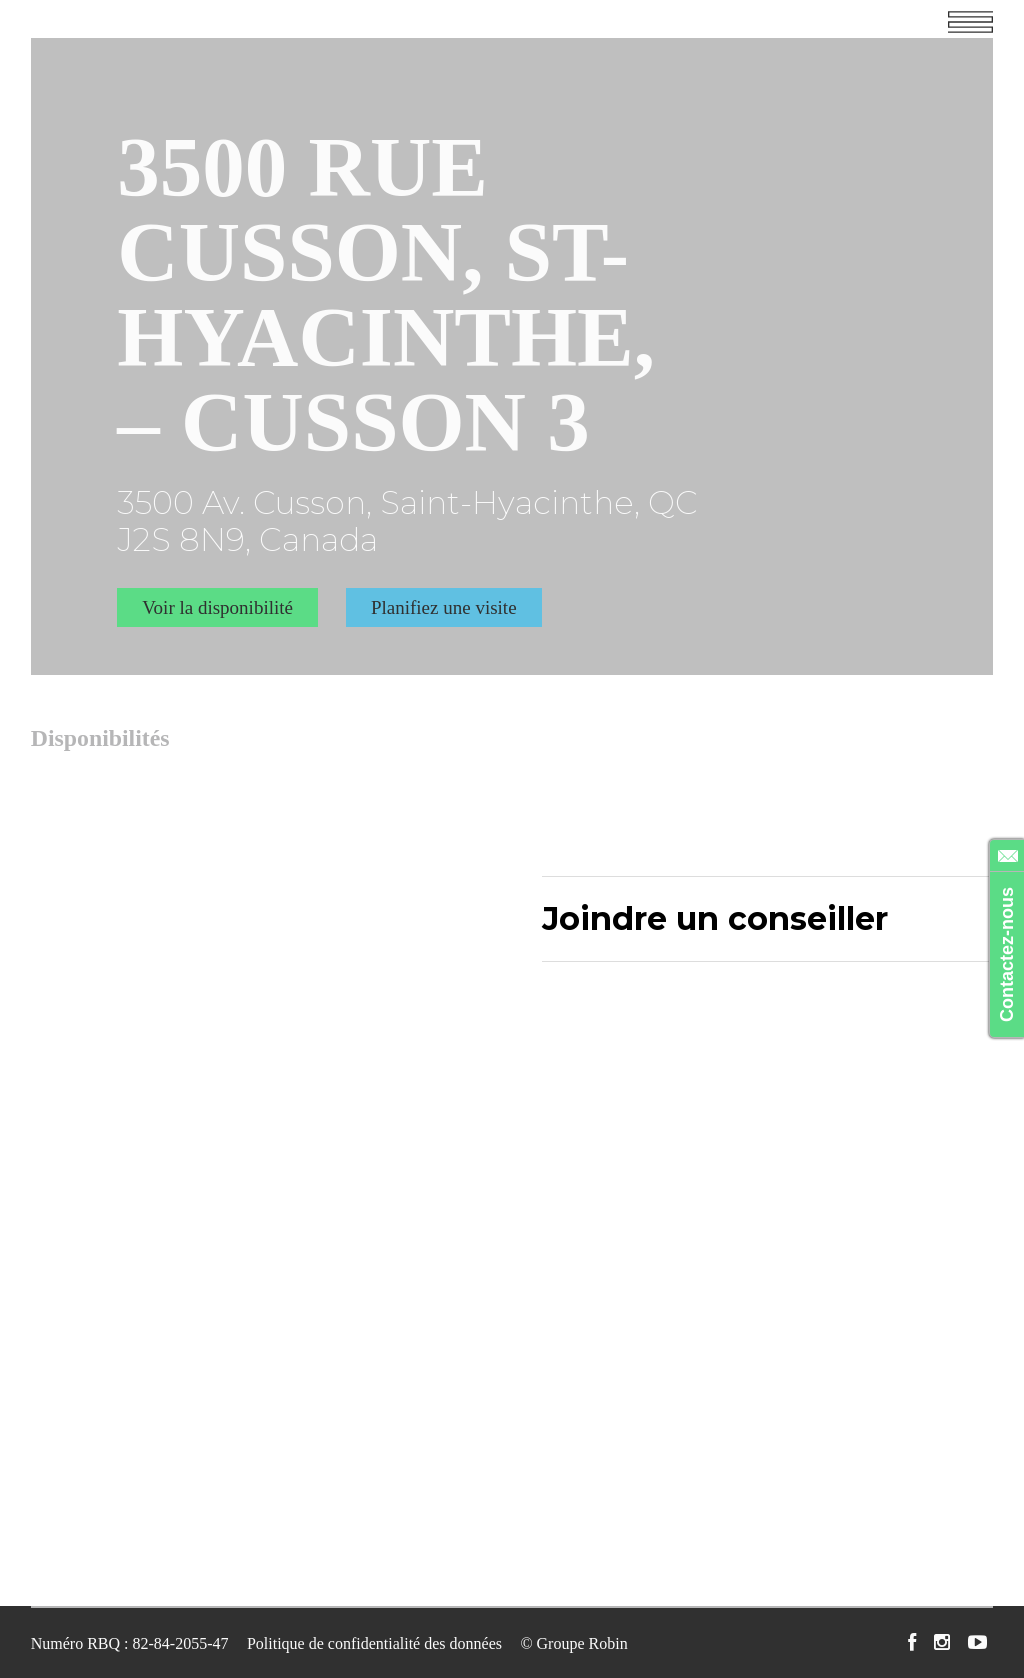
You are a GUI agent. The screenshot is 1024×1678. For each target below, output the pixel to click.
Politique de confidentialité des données (374, 1641)
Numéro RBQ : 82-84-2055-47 (130, 1641)
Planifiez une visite (444, 605)
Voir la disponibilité (217, 605)
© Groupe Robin (573, 1641)
